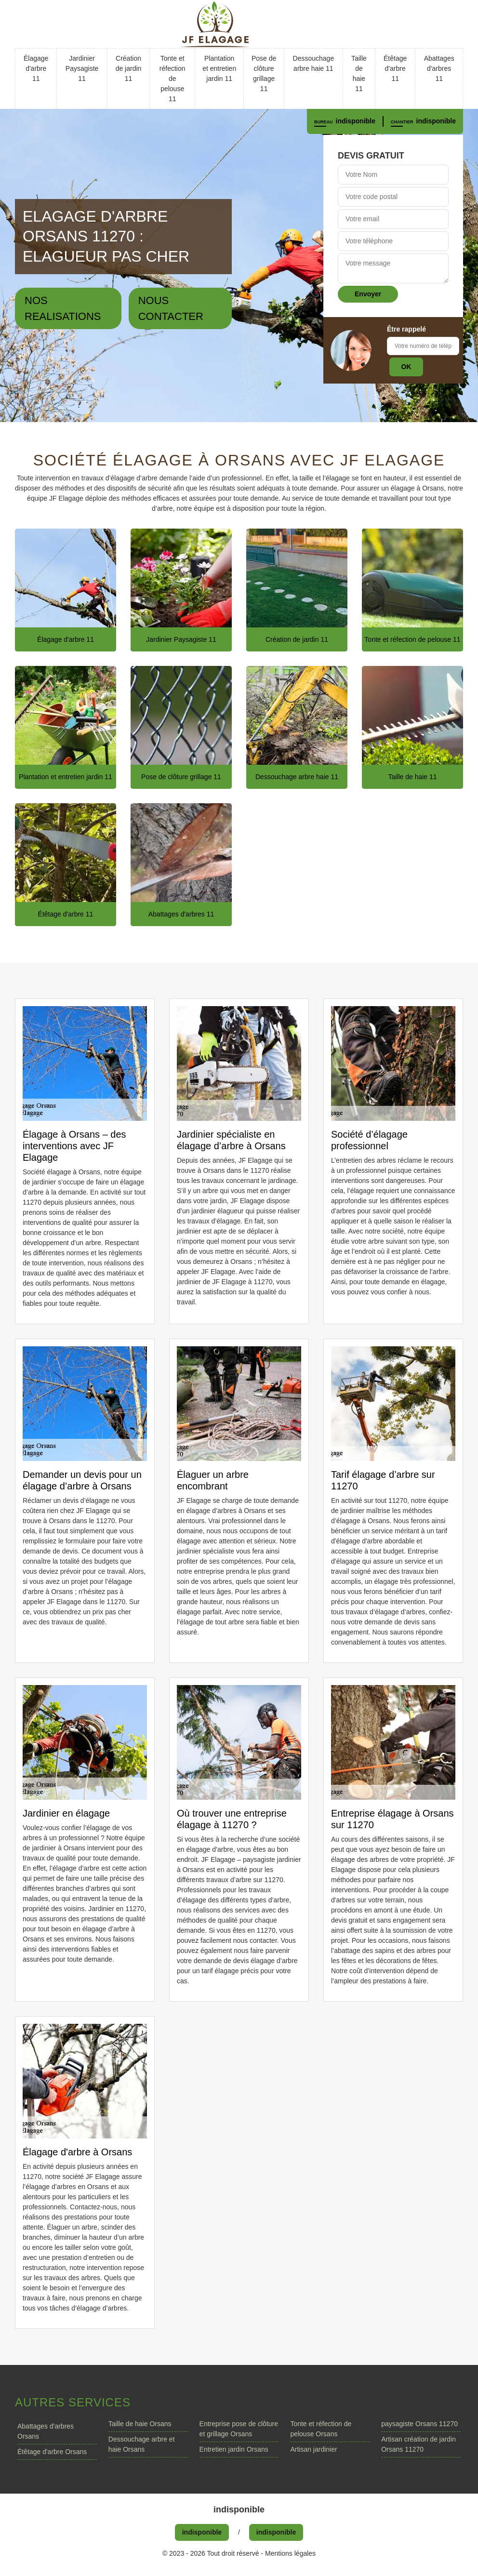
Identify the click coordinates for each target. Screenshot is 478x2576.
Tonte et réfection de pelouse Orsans (320, 2429)
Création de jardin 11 (129, 68)
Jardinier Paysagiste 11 (82, 68)
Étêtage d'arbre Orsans (52, 2452)
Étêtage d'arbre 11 (395, 68)
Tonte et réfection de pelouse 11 (172, 78)
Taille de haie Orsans (140, 2424)
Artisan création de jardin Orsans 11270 (418, 2444)
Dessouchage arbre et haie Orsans (141, 2444)
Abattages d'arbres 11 (439, 68)
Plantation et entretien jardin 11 (219, 68)
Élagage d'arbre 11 (36, 68)
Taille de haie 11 (359, 73)
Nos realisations (63, 308)
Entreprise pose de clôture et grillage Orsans (238, 2429)
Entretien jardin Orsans (233, 2449)
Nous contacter (170, 308)
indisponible (355, 121)
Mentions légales (290, 2553)
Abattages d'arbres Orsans (45, 2431)
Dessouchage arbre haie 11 (313, 63)
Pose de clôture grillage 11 (264, 73)
